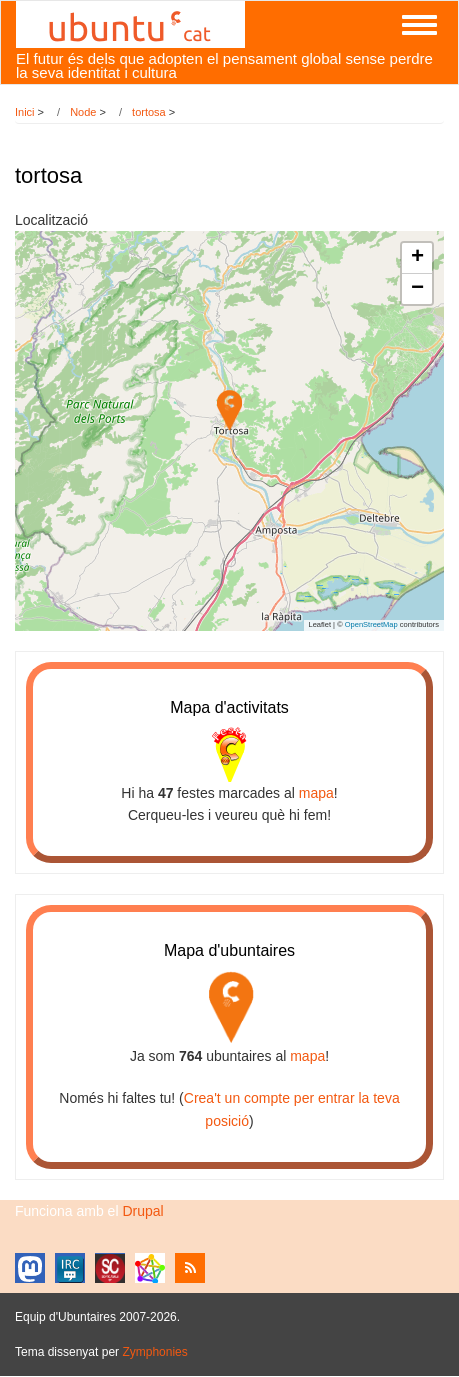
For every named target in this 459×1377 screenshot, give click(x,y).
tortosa (149, 112)
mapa (316, 793)
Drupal (142, 1211)
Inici (25, 112)
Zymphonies (154, 1352)
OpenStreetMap (371, 624)
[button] (229, 410)
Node (83, 112)
